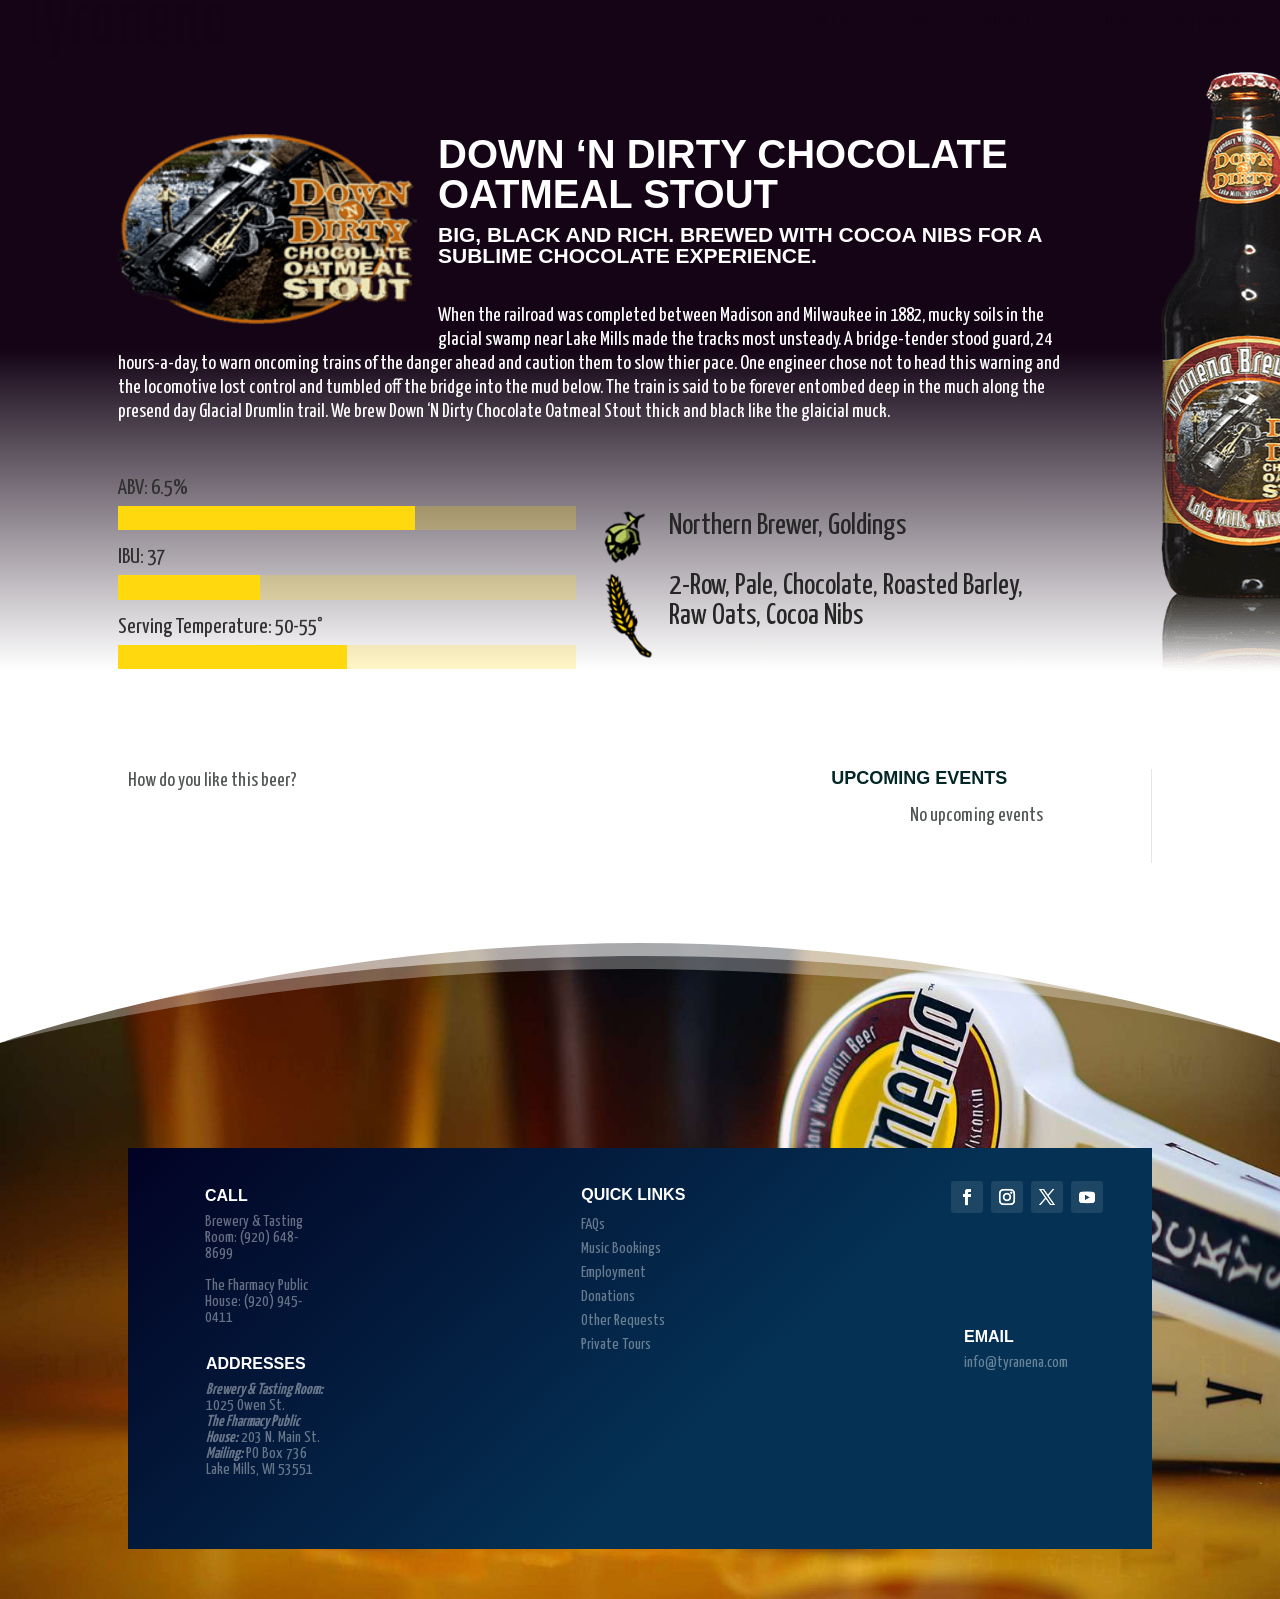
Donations (608, 1296)
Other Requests (623, 1320)
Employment (613, 1272)
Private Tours (616, 1344)
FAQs (593, 1224)
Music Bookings (621, 1248)
